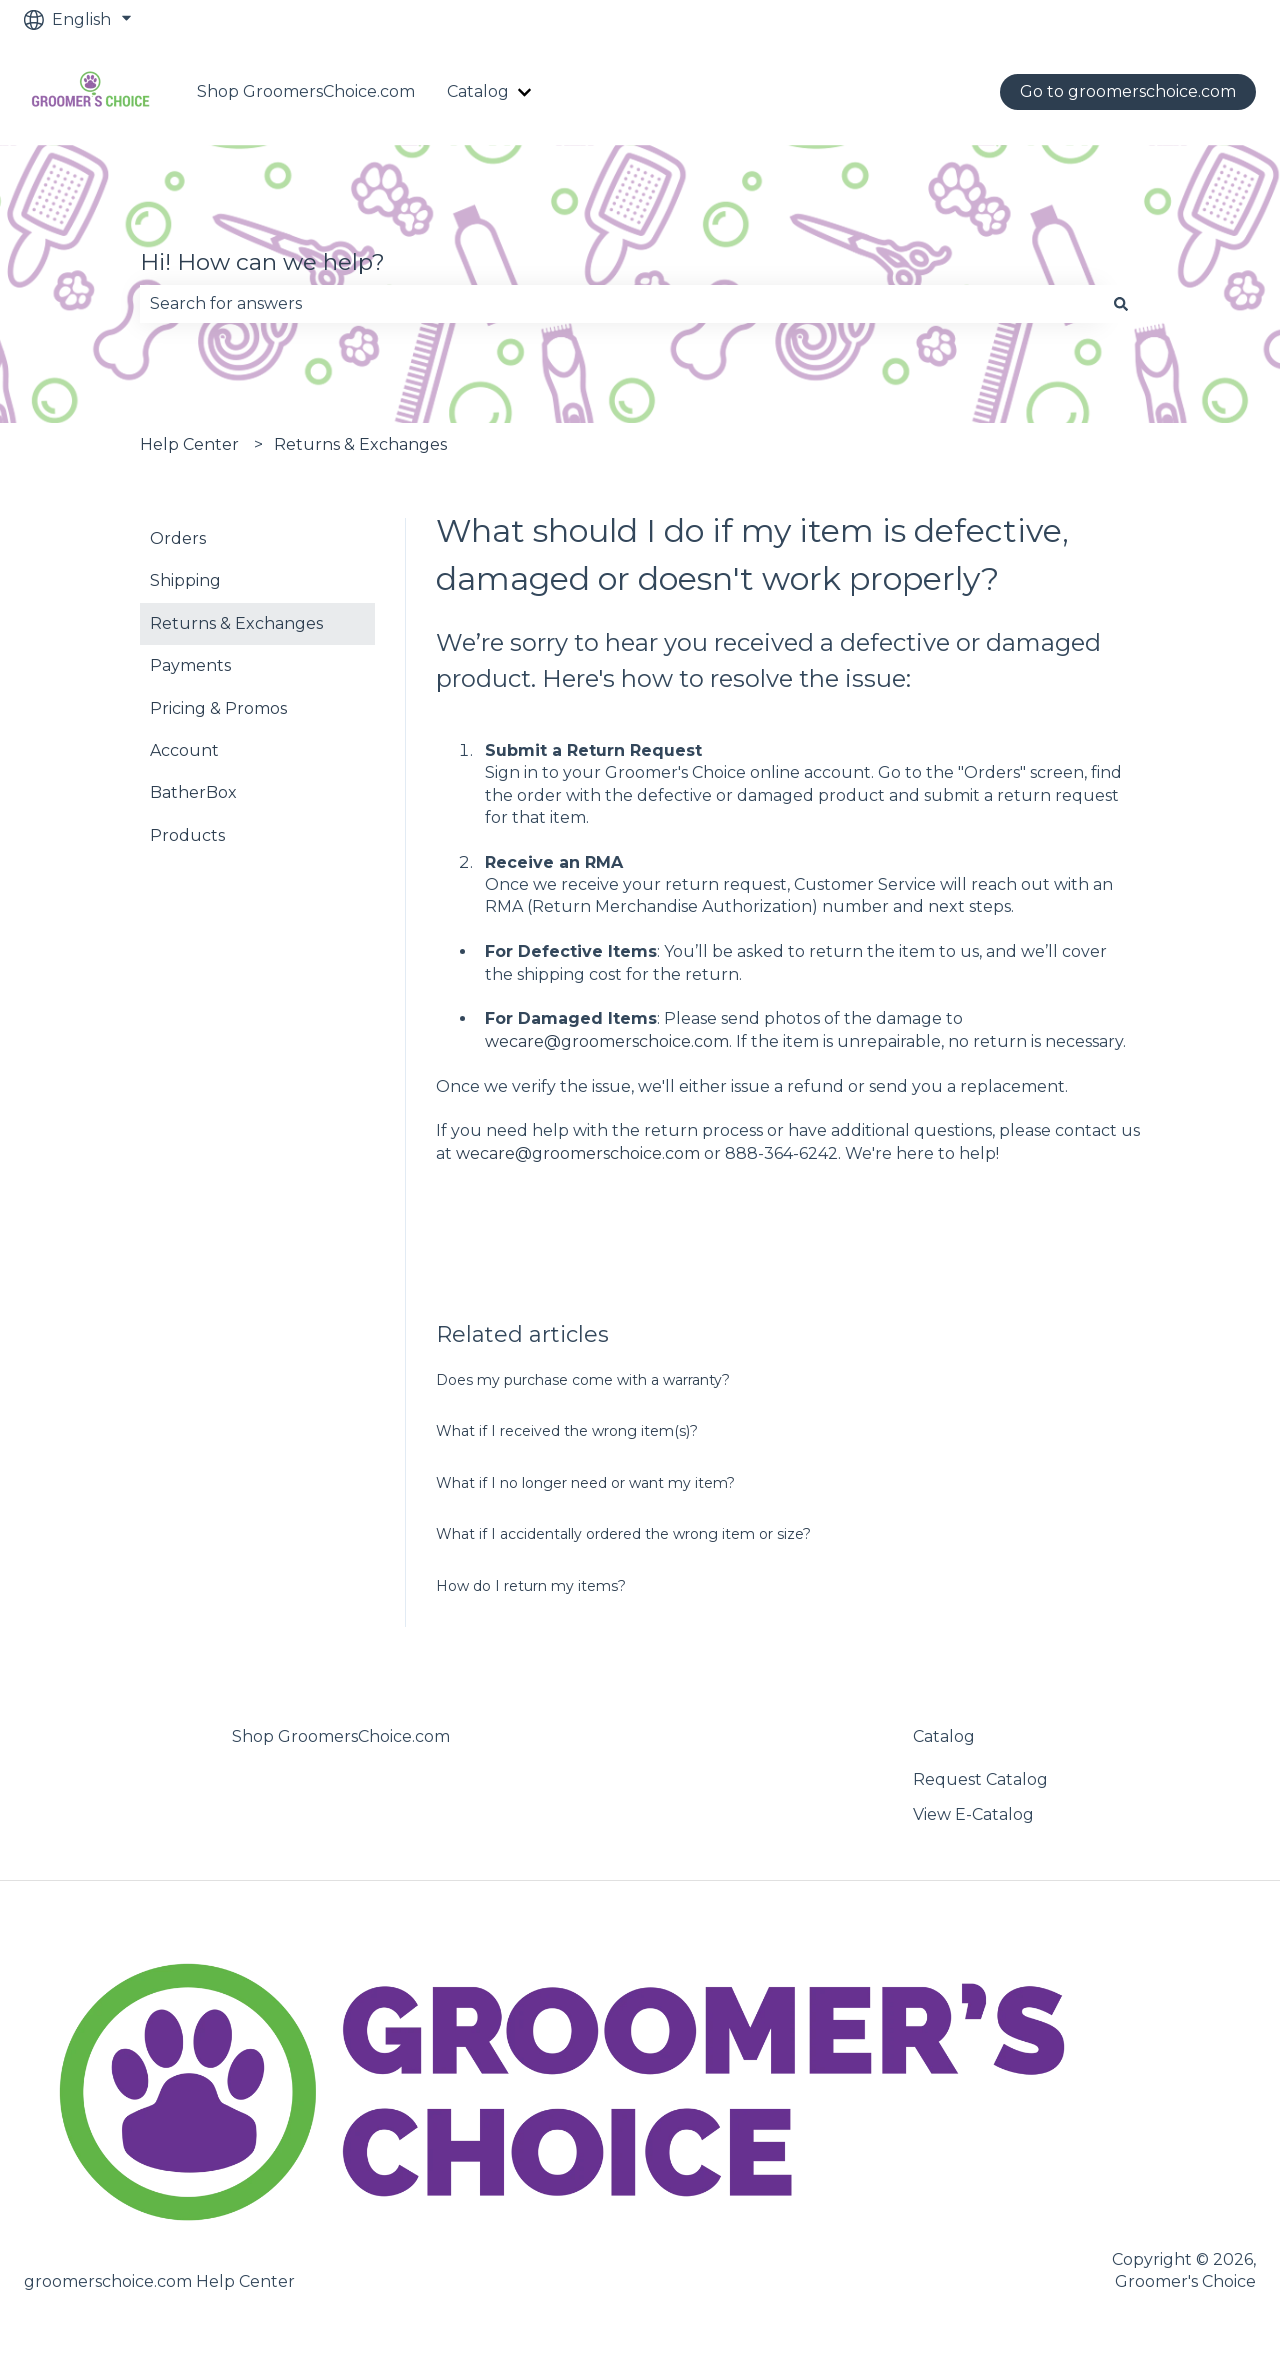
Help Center (189, 444)
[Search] (1121, 304)
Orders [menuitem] (178, 538)
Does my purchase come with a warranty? (583, 1380)
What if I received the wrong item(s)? (567, 1431)
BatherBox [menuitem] (193, 792)
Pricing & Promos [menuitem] (218, 708)
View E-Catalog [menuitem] (973, 1814)
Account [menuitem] (184, 750)
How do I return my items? (531, 1586)
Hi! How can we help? (262, 262)
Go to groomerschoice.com (1128, 91)
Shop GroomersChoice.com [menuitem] (341, 1736)
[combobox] (621, 304)
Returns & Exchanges (360, 444)
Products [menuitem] (187, 835)
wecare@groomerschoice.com (607, 1041)
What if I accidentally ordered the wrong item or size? (623, 1534)
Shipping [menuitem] (185, 580)
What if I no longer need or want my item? (585, 1483)
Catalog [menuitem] (944, 1736)
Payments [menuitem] (190, 665)
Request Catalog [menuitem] (980, 1779)
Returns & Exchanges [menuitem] (236, 623)
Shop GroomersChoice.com (306, 91)
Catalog (478, 91)
